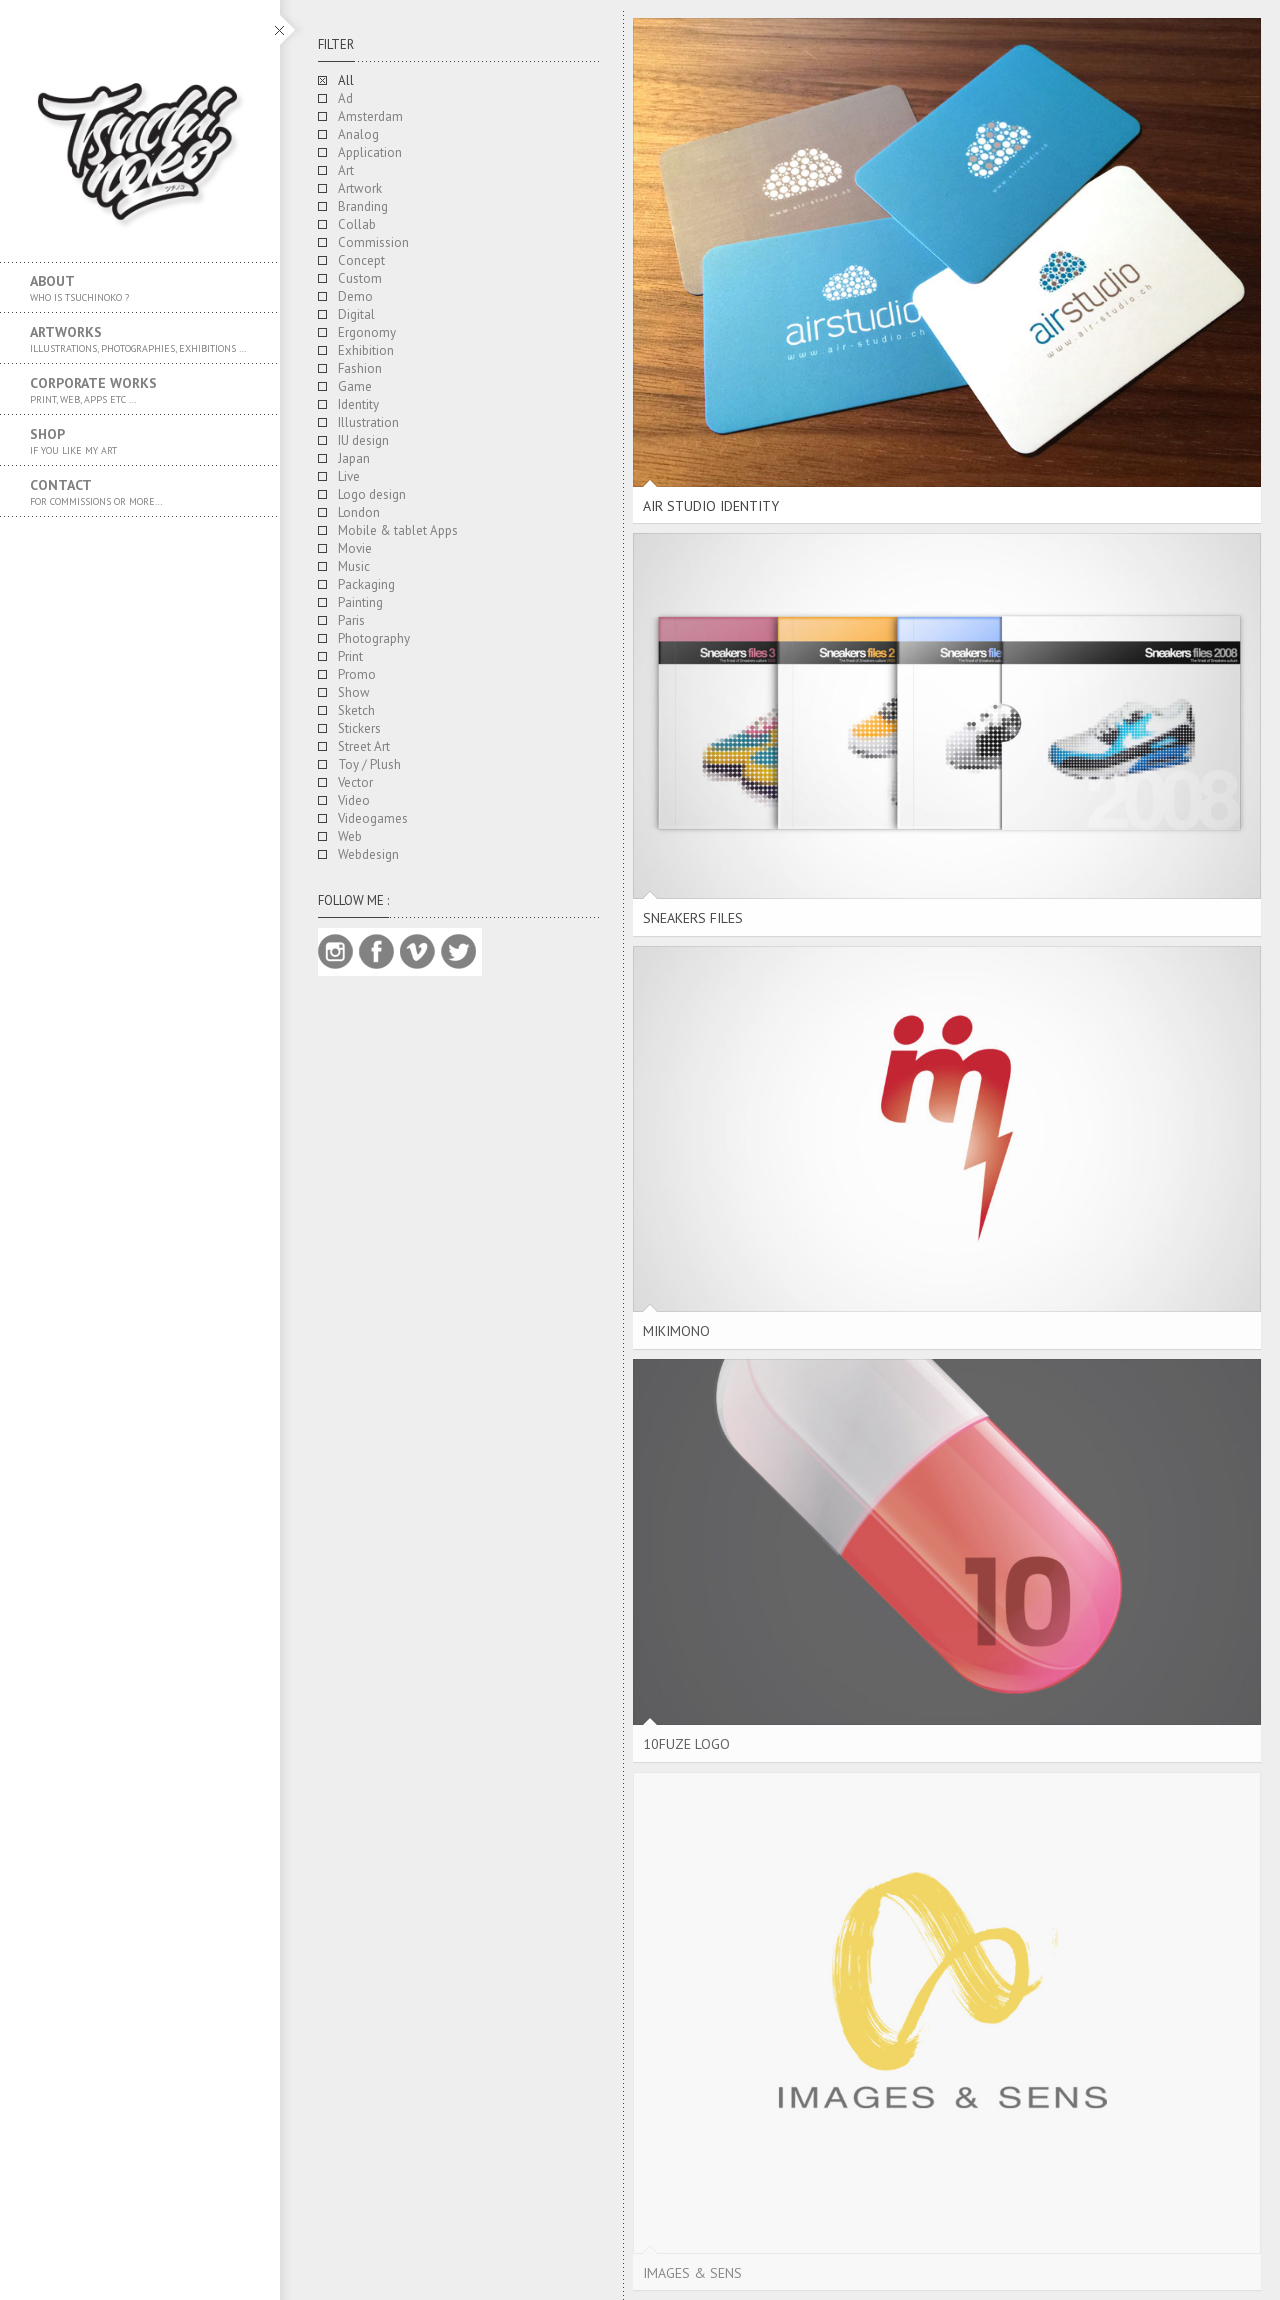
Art (346, 170)
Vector (355, 782)
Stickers (359, 728)
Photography (374, 638)
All (346, 80)
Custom (360, 278)
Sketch (356, 710)
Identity (358, 404)
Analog (358, 134)
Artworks (140, 339)
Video (354, 800)
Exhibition (366, 350)
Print (350, 656)
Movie (355, 548)
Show (354, 692)
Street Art (364, 746)
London (359, 512)
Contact (140, 492)
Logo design (372, 494)
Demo (355, 296)
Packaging (366, 584)
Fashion (360, 368)
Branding (363, 206)
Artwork (360, 188)
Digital (356, 314)
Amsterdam (370, 116)
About (140, 288)
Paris (351, 620)
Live (349, 476)
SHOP (140, 441)
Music (354, 566)
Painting (360, 602)
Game (355, 386)
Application (370, 152)
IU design (363, 440)
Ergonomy (367, 332)
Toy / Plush (369, 764)
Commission (373, 242)
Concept (361, 260)
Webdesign (368, 854)
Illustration (368, 422)
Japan (354, 458)
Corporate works (140, 390)
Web (350, 836)
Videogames (373, 818)
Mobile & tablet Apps (398, 530)
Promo (357, 674)
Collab (357, 224)
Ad (345, 98)
